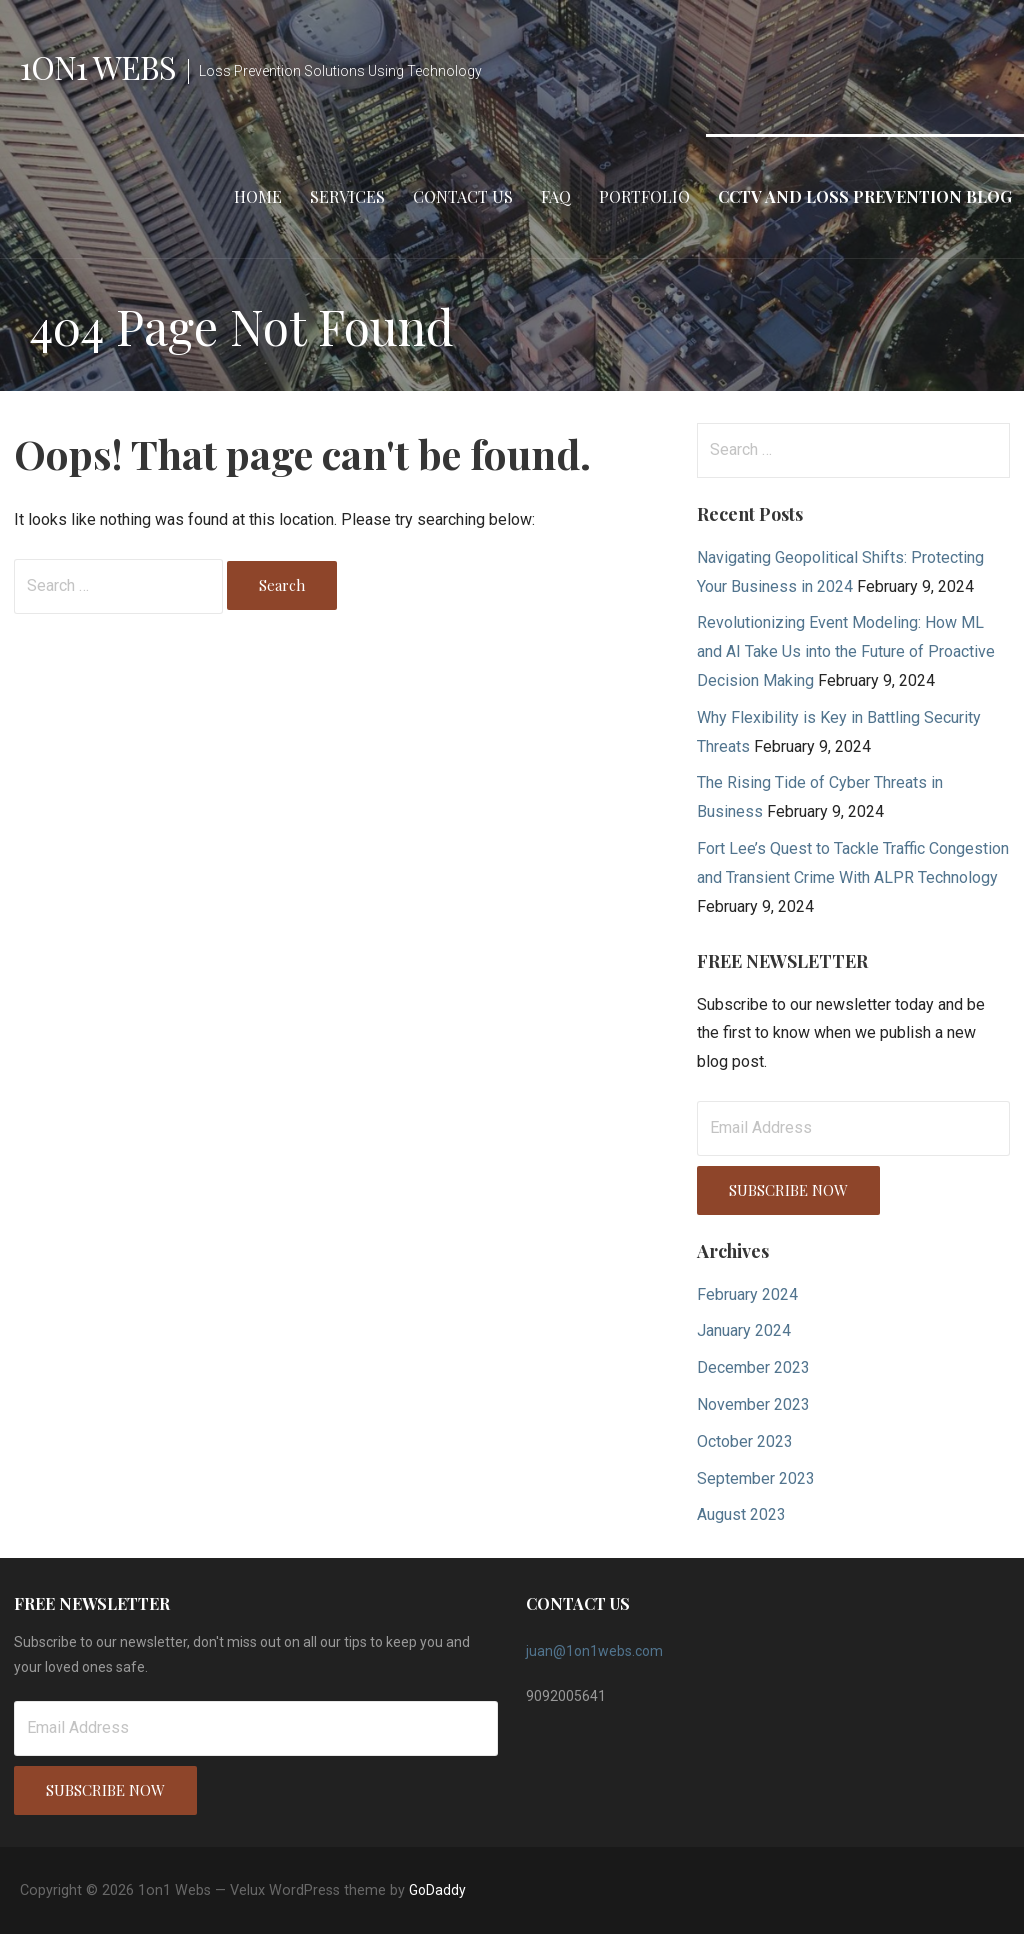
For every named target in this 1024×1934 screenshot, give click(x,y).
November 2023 (753, 1404)
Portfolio (644, 196)
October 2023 (745, 1441)
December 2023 (753, 1367)
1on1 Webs (98, 66)
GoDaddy (437, 1890)
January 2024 (744, 1330)
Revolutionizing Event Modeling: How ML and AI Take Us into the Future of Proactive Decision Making (846, 651)
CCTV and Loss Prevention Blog (865, 196)
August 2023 (741, 1514)
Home (258, 196)
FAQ (556, 196)
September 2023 (756, 1478)
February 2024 (747, 1294)
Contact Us (463, 196)
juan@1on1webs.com (594, 1651)
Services (347, 196)
